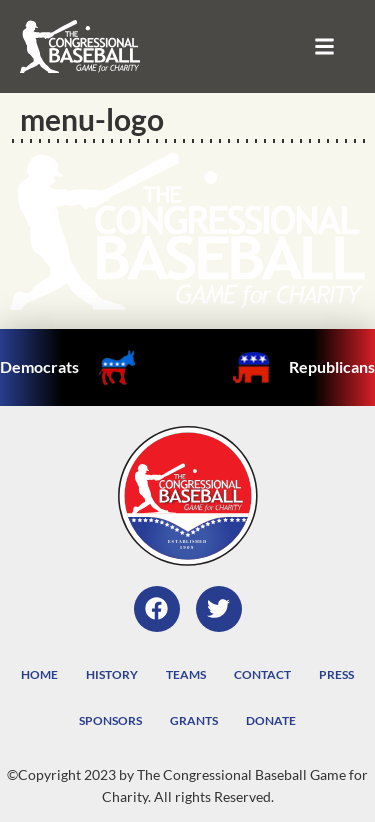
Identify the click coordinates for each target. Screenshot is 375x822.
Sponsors (110, 720)
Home (39, 674)
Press (336, 674)
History (112, 674)
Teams (186, 674)
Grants (194, 720)
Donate (271, 720)
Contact (262, 674)
